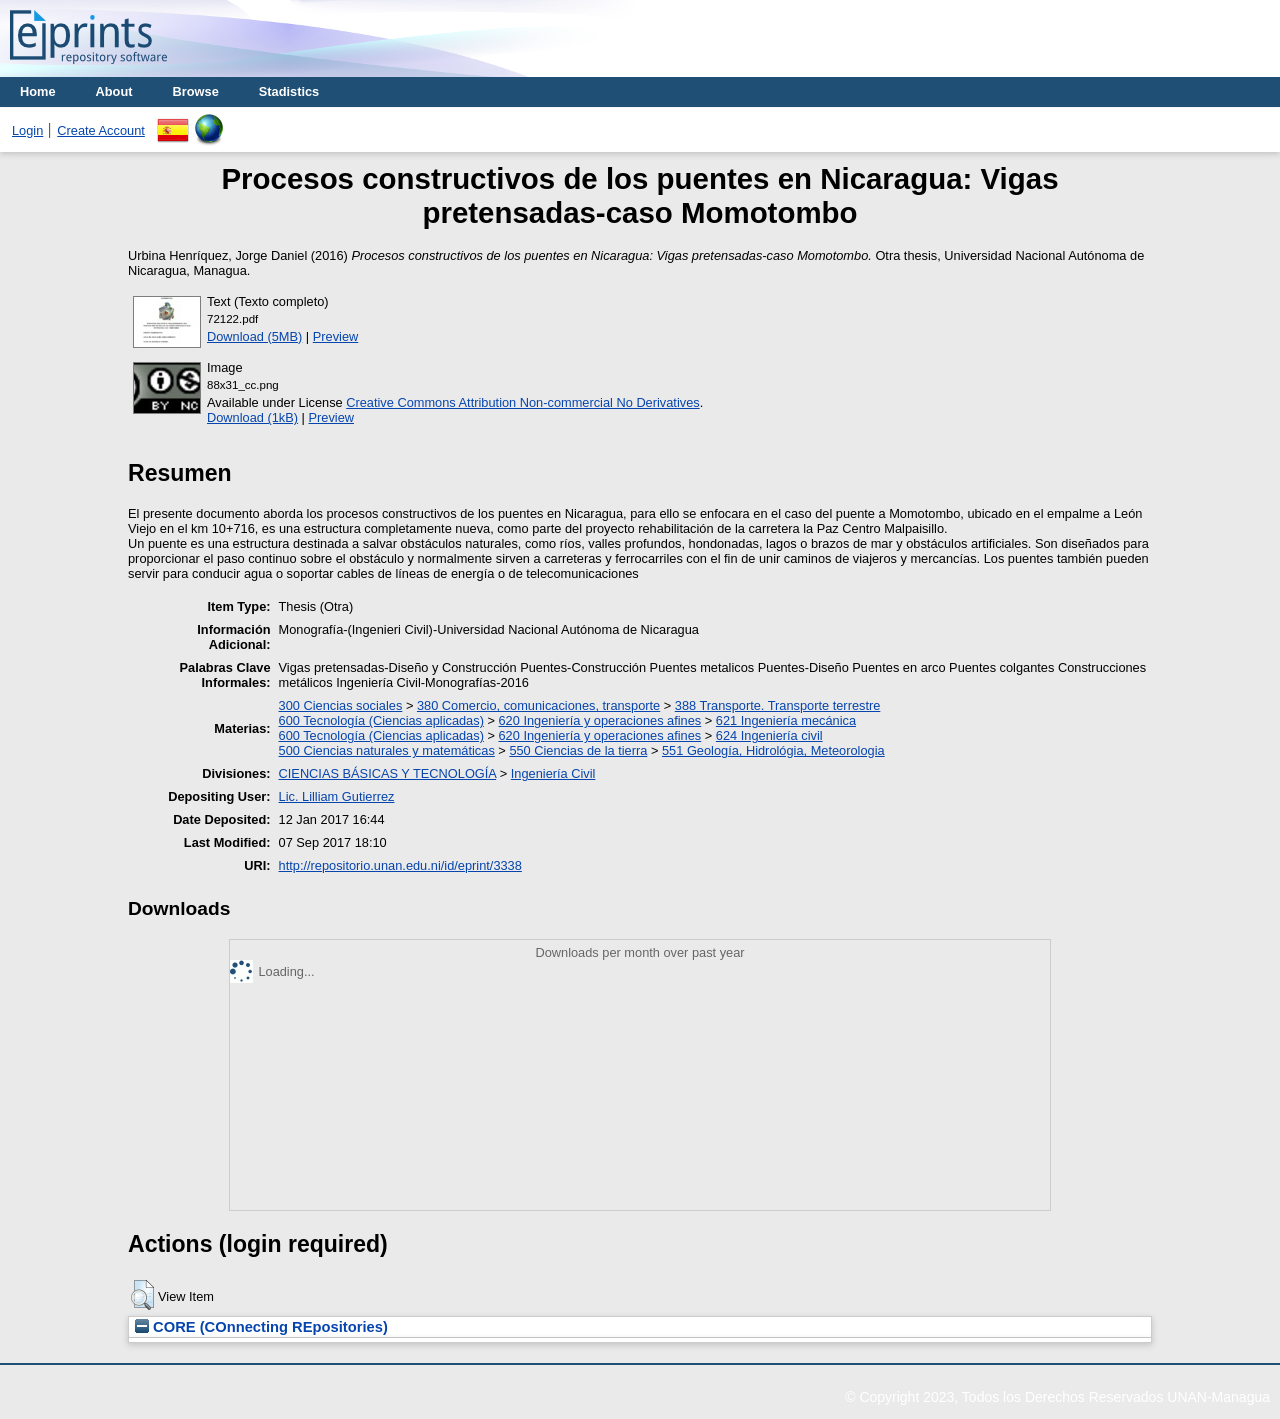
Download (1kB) (252, 417)
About (114, 91)
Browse (196, 91)
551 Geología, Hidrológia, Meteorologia (773, 750)
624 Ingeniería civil (769, 735)
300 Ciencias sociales (341, 705)
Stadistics (289, 91)
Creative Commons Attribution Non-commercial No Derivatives (522, 402)
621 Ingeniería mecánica (786, 720)
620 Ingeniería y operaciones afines (600, 720)
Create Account (101, 130)
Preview (336, 336)
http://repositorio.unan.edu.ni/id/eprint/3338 (400, 865)
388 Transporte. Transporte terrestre (778, 705)
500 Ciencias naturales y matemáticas (387, 750)
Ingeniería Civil (553, 773)
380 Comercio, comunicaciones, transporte (538, 705)
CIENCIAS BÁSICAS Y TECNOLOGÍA (388, 773)
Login (27, 130)
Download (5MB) (254, 336)
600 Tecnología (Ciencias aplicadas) (381, 720)
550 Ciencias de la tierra (578, 750)
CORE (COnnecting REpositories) (261, 1327)
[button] (142, 1295)
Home (38, 91)
